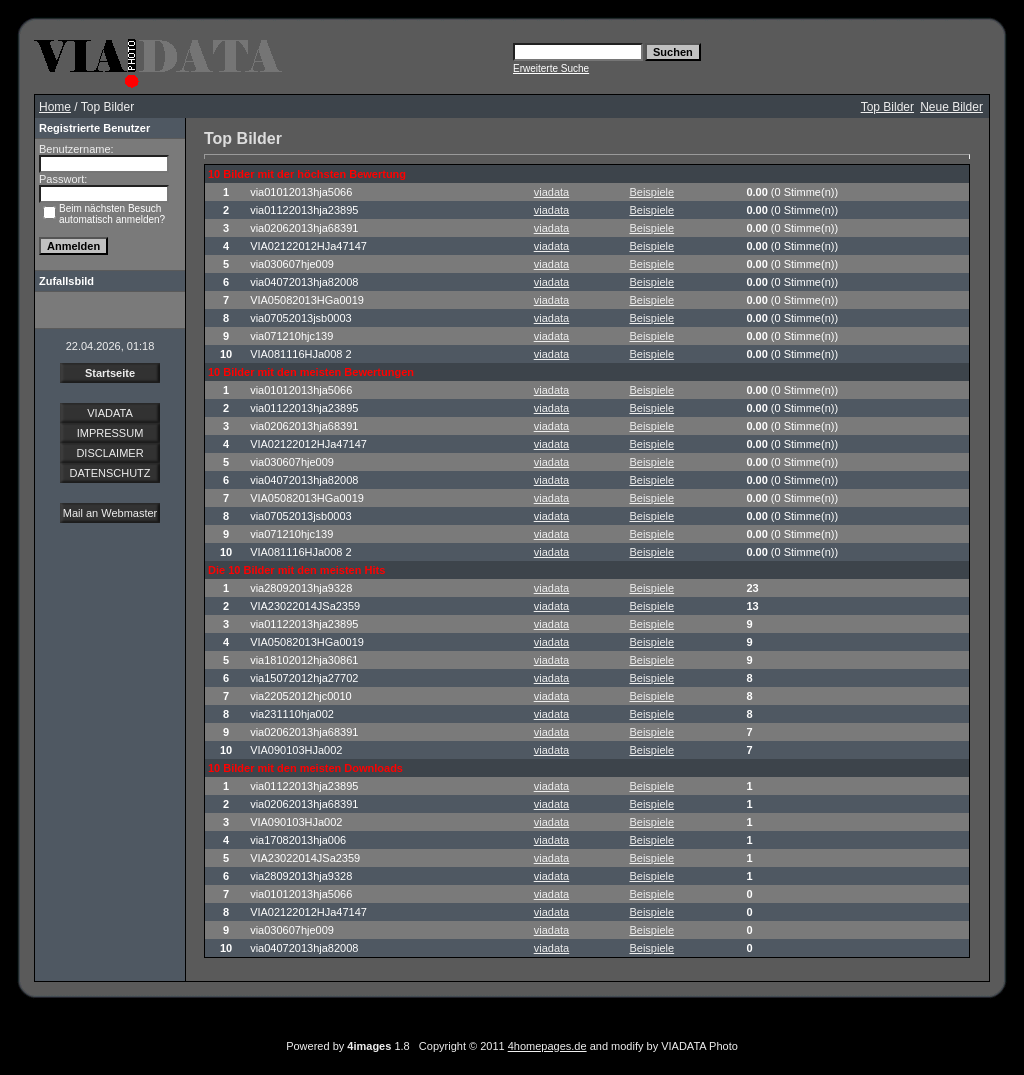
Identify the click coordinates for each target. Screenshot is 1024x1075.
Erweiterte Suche (551, 68)
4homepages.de (547, 1046)
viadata (551, 192)
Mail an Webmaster (110, 513)
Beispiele (651, 192)
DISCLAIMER (109, 453)
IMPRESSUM (110, 433)
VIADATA (109, 413)
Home (55, 107)
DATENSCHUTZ (109, 473)
